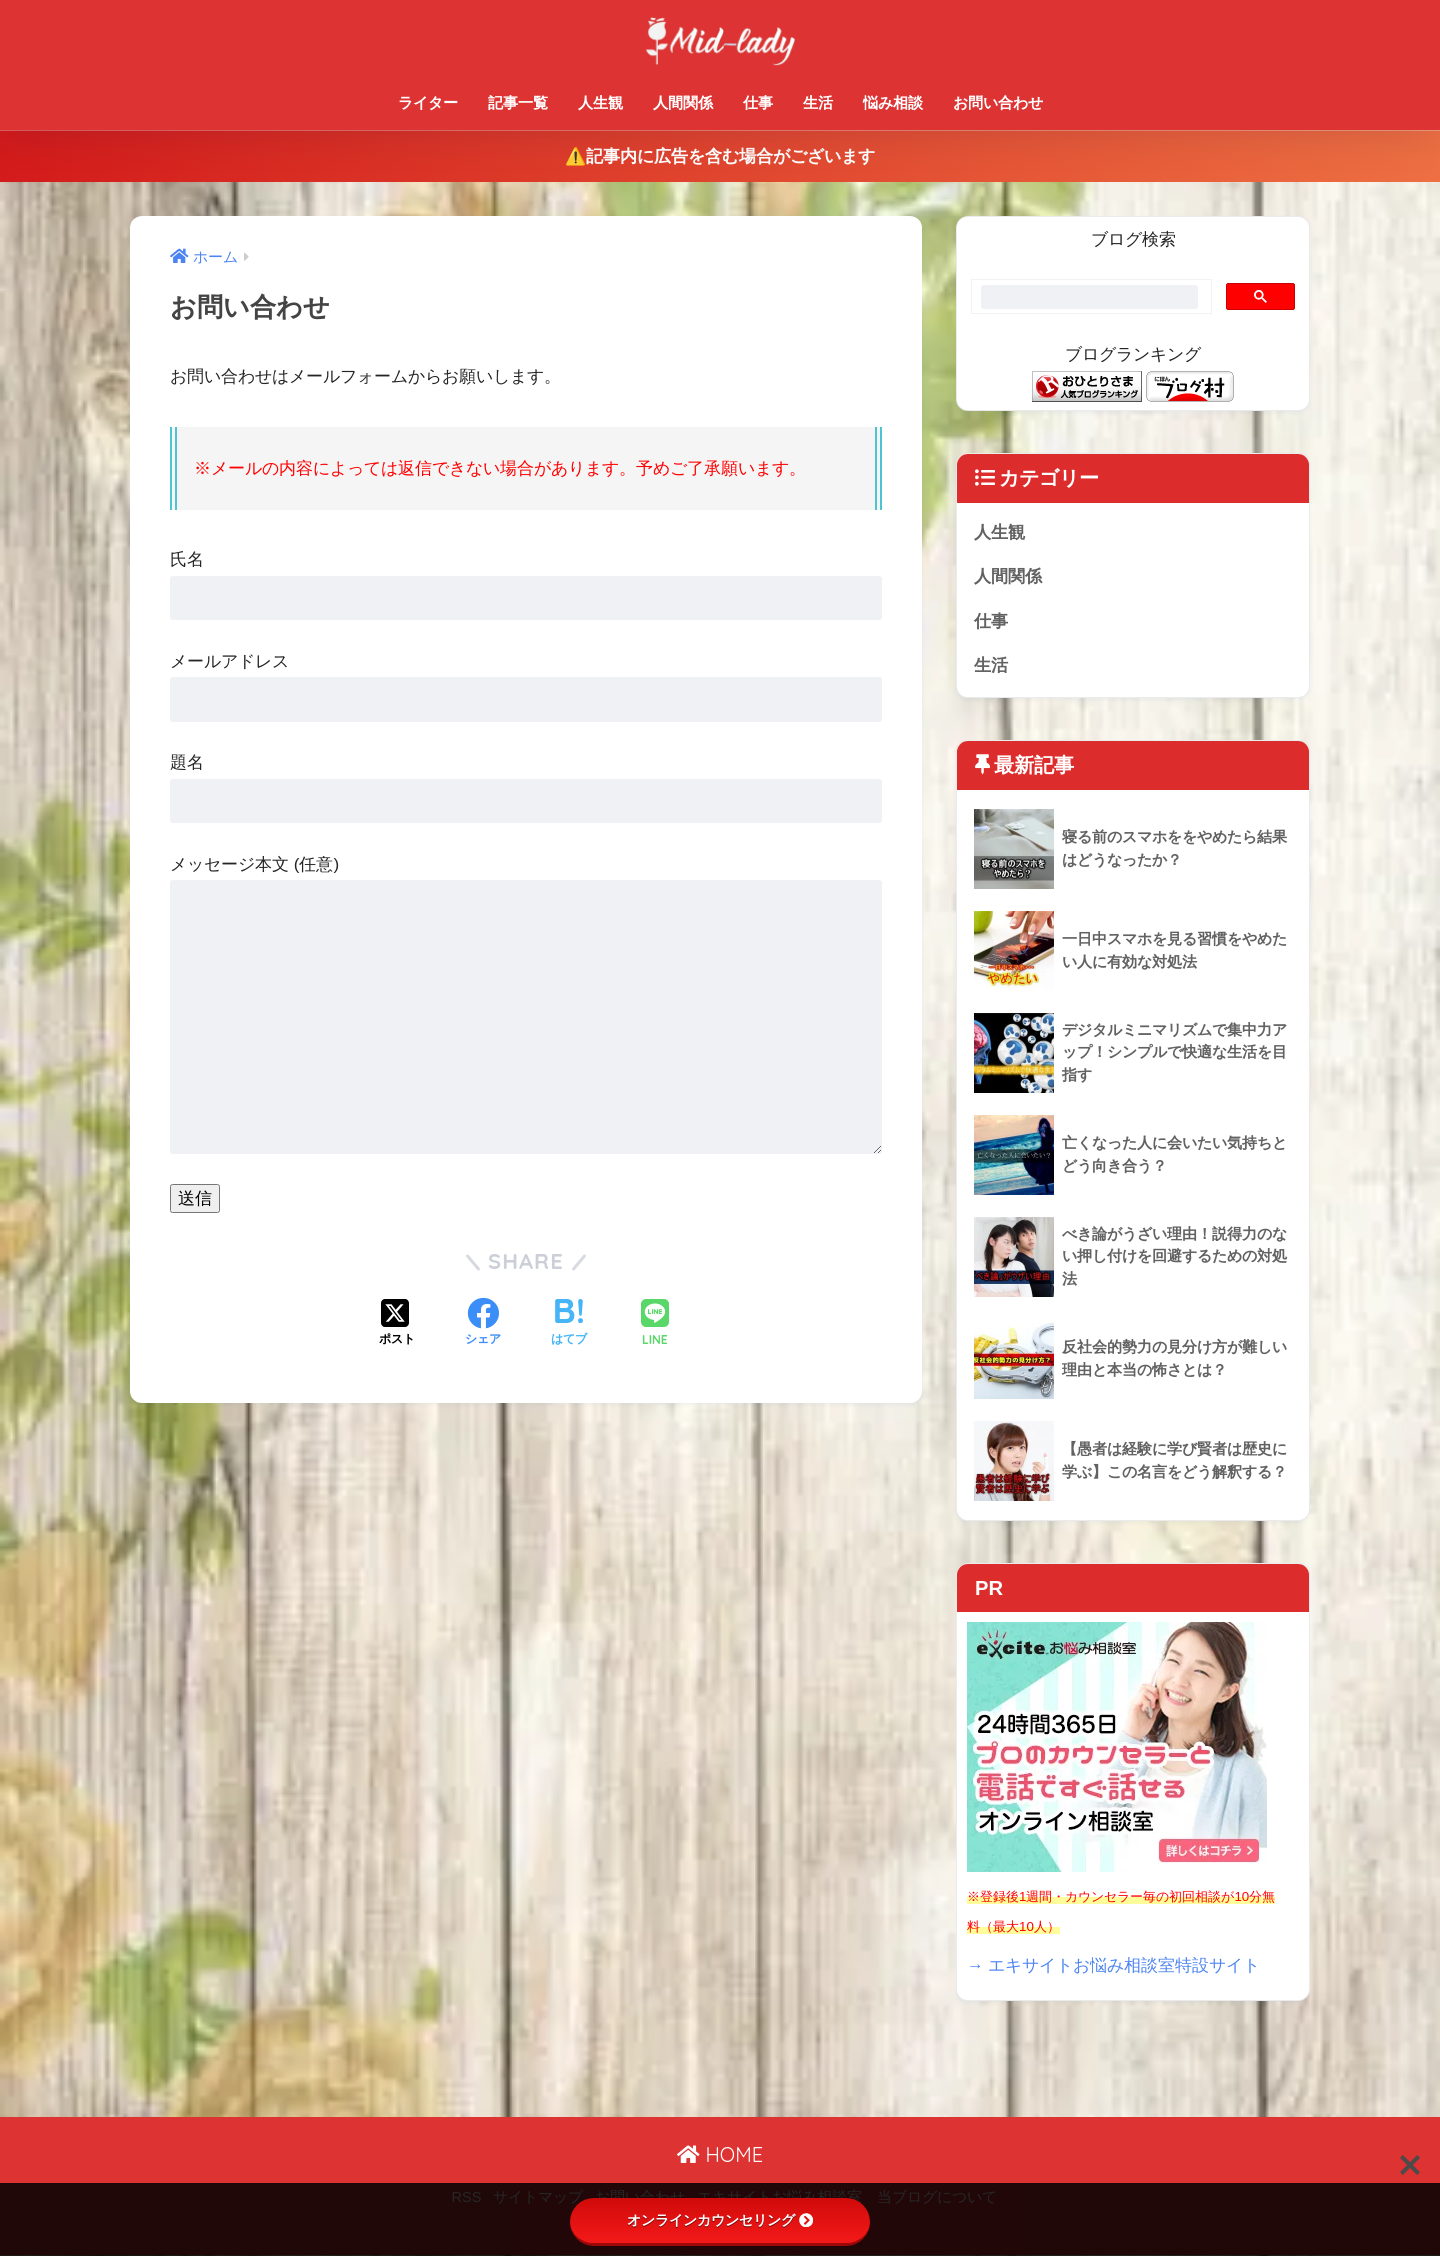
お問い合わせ (998, 102)
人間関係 (683, 102)
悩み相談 (893, 102)
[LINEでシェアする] (655, 1324)
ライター (428, 102)
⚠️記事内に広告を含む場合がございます (720, 156)
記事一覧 (518, 102)
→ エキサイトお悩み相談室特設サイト (1113, 1965)
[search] (1089, 297)
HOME (720, 2155)
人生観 (600, 102)
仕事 (758, 102)
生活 (818, 102)
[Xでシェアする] (397, 1324)
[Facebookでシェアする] (483, 1324)
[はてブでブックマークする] (569, 1324)
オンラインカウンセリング (720, 2220)
